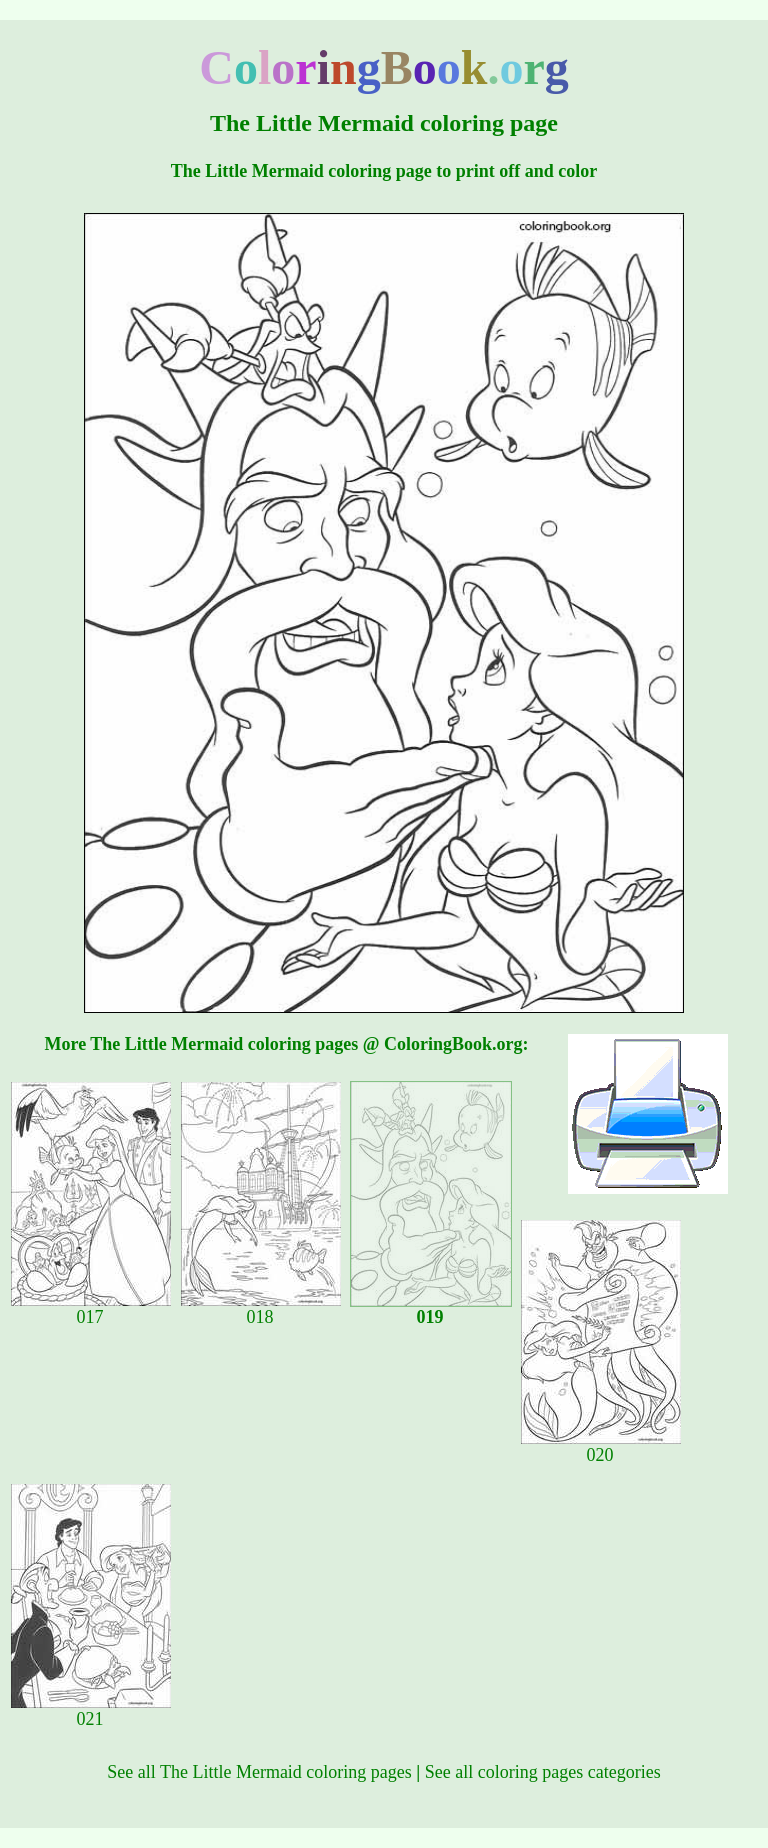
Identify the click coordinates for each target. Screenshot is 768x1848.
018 (261, 1309)
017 (91, 1309)
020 (601, 1447)
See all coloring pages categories (543, 1772)
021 (91, 1711)
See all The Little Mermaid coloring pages (259, 1772)
